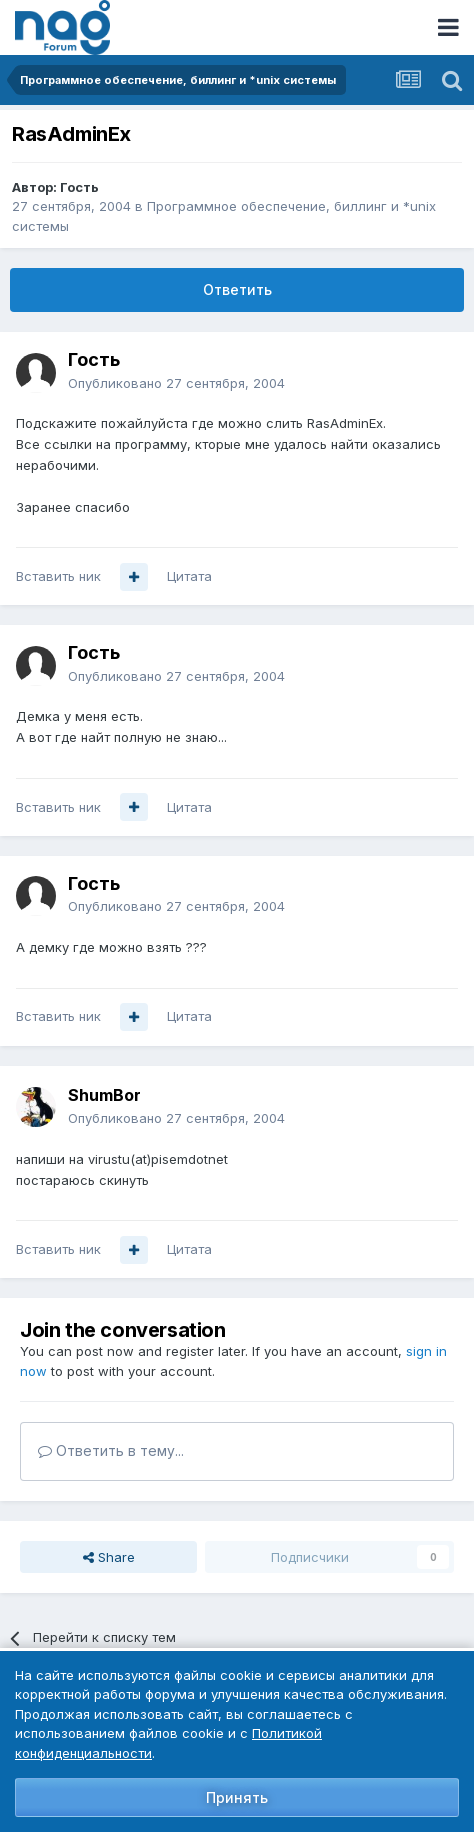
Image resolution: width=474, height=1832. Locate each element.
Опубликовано (176, 383)
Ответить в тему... (111, 1450)
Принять (237, 1797)
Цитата (189, 576)
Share (109, 1557)
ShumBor (104, 1095)
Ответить (237, 289)
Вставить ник (58, 576)
